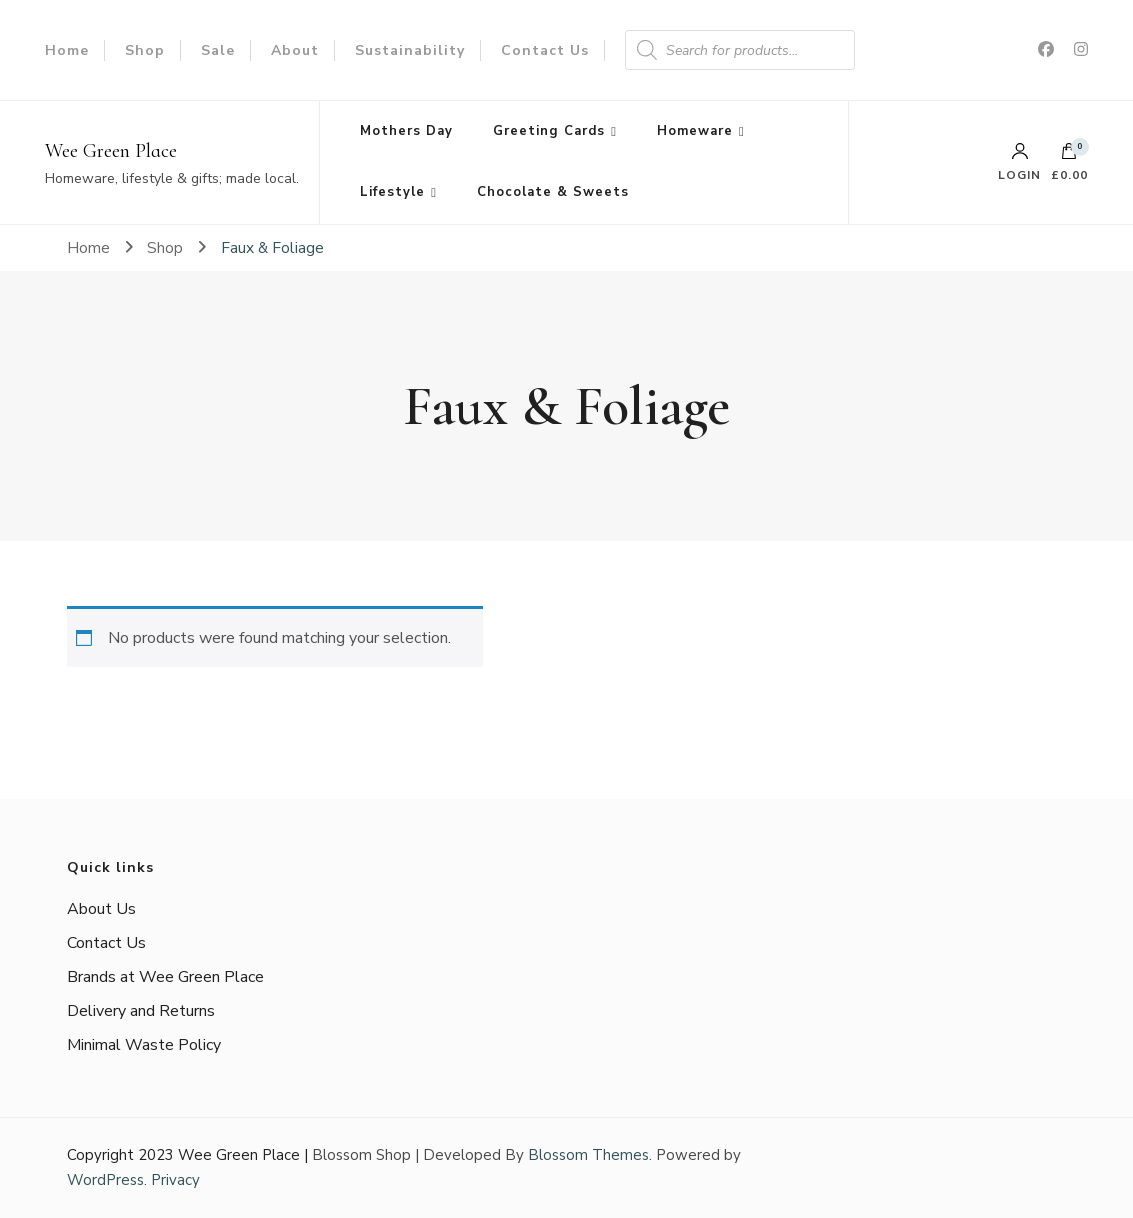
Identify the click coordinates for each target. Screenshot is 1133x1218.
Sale (218, 50)
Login (1019, 162)
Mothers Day (406, 131)
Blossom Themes (588, 1155)
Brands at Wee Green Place (165, 977)
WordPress (105, 1180)
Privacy (175, 1180)
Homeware (695, 131)
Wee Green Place (111, 151)
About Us (101, 909)
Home (67, 50)
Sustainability (410, 50)
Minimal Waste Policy (144, 1045)
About (295, 50)
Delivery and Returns (141, 1011)
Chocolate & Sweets (553, 192)
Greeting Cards (549, 131)
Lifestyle (392, 192)
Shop (145, 50)
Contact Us (545, 50)
